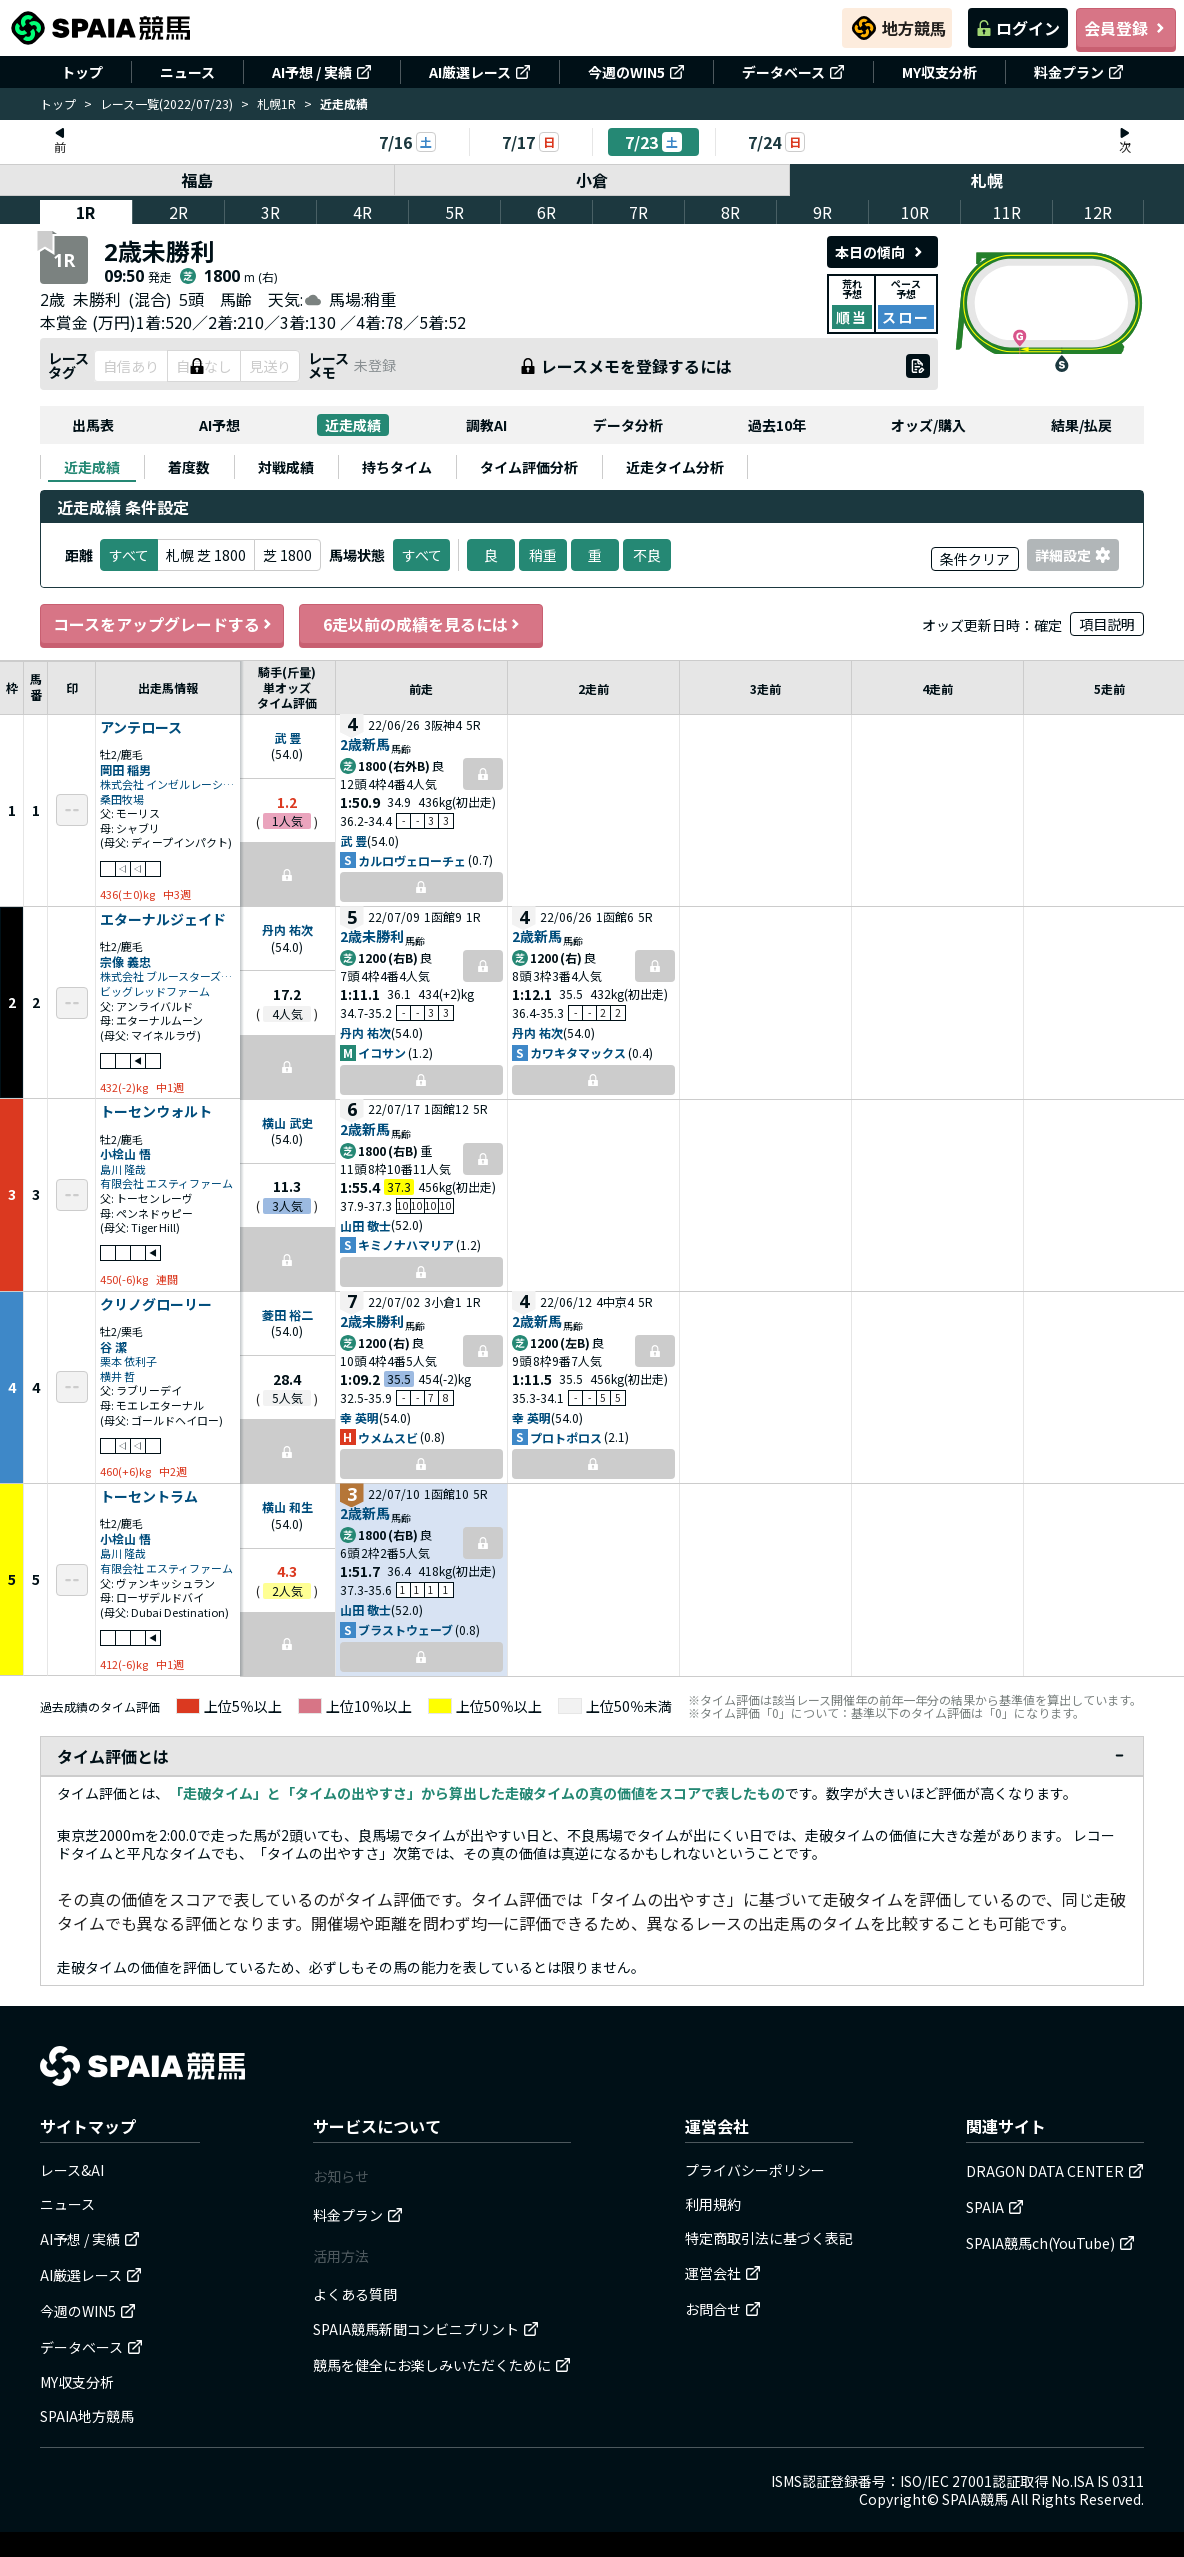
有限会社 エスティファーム (166, 1183)
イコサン (382, 1052)
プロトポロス (566, 1437)
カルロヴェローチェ (412, 860)
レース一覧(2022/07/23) (166, 103)
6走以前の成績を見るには (421, 624)
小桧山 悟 (125, 1153)
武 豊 (287, 737)
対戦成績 (286, 467)
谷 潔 (113, 1346)
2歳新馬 (365, 744)
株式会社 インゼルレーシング (168, 784)
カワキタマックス (578, 1052)
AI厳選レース (480, 72)
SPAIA (995, 2207)
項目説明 (1107, 624)
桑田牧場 (122, 799)
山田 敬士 (365, 1225)
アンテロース (141, 728)
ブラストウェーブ (405, 1629)
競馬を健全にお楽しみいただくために (442, 2365)
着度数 (189, 467)
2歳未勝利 (372, 936)
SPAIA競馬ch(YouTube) (1050, 2243)
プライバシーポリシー (755, 2170)
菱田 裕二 (287, 1314)
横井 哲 (117, 1376)
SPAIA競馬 (975, 2499)
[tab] (92, 467)
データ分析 (628, 425)
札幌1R (276, 103)
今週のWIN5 (636, 72)
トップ (82, 72)
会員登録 (1126, 28)
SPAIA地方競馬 (87, 2416)
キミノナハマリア (406, 1244)
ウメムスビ (388, 1437)
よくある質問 (355, 2294)
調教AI (486, 425)
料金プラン (1079, 72)
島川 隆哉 (123, 1169)
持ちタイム (397, 467)
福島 (197, 180)
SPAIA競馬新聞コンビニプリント (426, 2329)
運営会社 (723, 2273)
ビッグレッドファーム (155, 991)
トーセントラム (149, 1497)
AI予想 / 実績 (322, 72)
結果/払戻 (1081, 425)
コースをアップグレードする (162, 624)
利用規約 (713, 2204)
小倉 (592, 180)
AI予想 (219, 425)
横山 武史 (287, 1122)
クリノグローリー (156, 1305)
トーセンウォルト (156, 1112)
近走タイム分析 (675, 467)
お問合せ (723, 2309)
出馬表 (93, 425)
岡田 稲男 (125, 769)
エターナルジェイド (163, 920)
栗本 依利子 (128, 1361)
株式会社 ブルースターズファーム (168, 976)
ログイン (1018, 28)
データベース (793, 72)
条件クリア (975, 559)
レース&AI (72, 2170)
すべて (421, 555)
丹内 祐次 (287, 929)
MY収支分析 (939, 72)
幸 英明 (359, 1417)
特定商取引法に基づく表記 (769, 2238)
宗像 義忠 (125, 961)
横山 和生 (287, 1506)
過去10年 (777, 425)
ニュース (187, 72)
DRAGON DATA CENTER (1055, 2171)
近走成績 (353, 425)
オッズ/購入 (928, 425)
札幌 (987, 180)
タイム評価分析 (529, 467)
